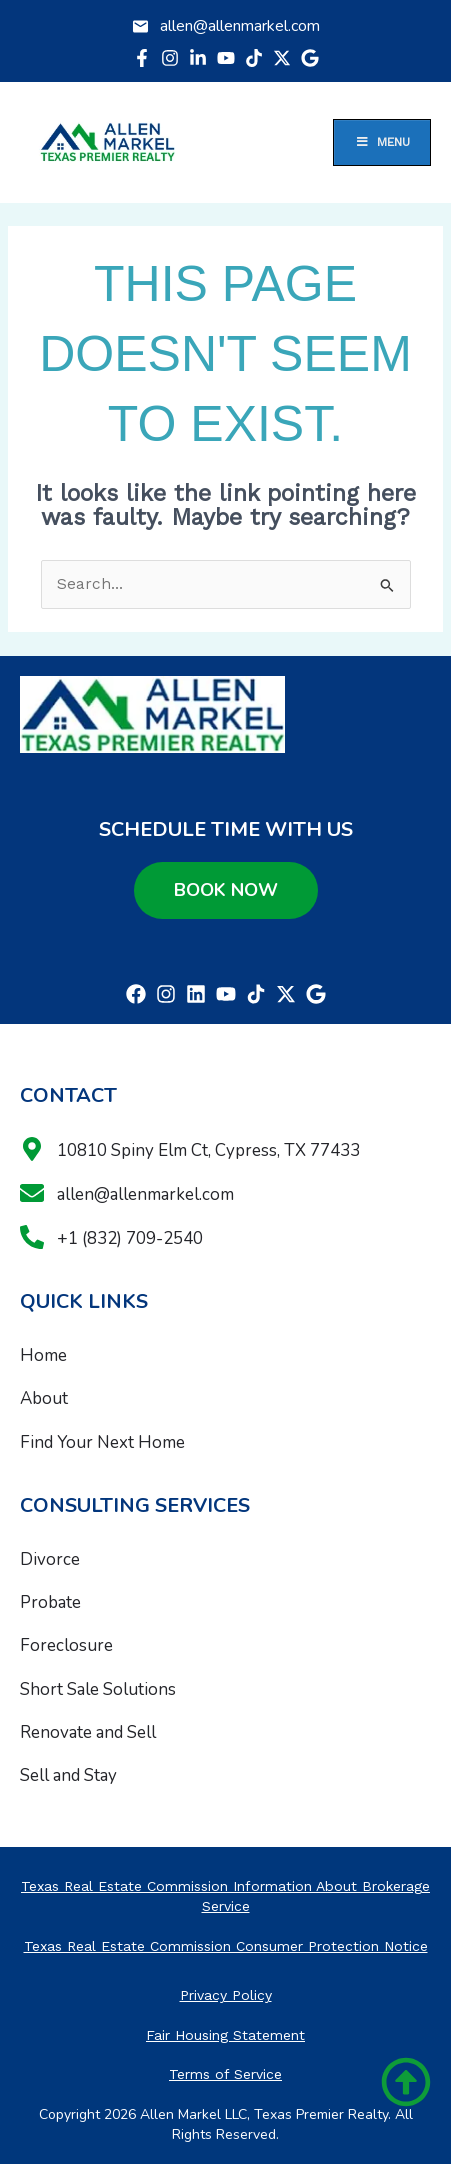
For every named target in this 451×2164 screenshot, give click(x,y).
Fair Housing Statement (225, 2035)
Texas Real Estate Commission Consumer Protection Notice (226, 1946)
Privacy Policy (226, 1995)
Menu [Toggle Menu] (382, 142)
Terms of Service (225, 2074)
